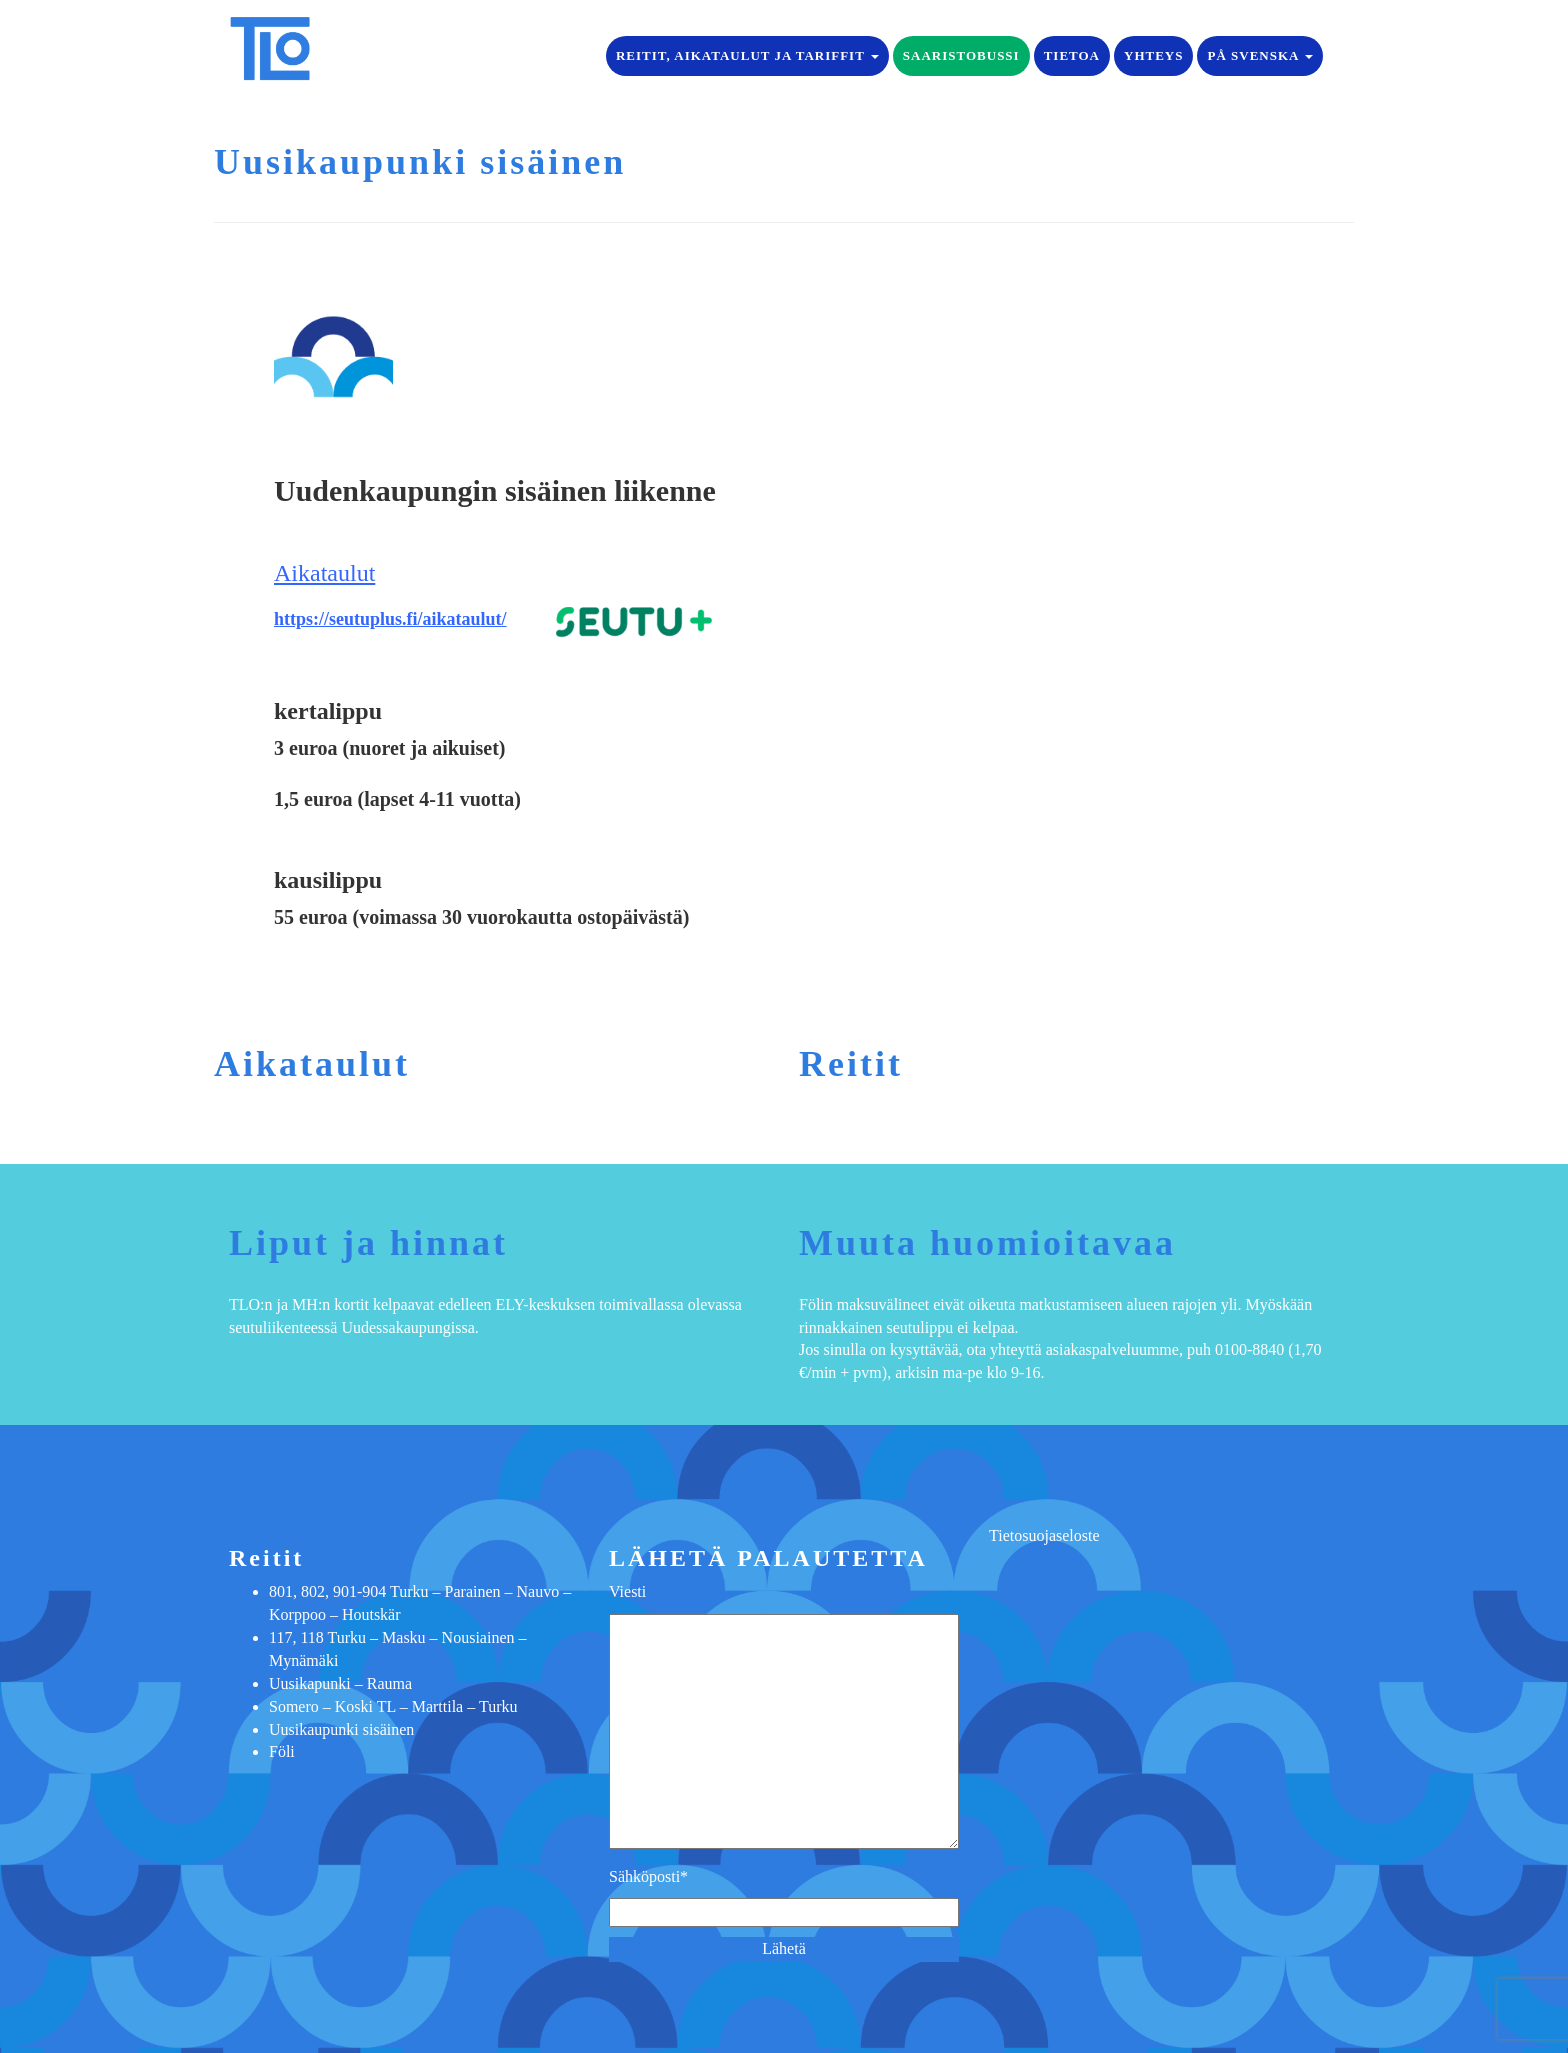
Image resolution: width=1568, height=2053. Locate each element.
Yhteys (1153, 55)
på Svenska (1260, 55)
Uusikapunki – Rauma (340, 1683)
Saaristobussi (961, 55)
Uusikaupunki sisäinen (341, 1729)
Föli (282, 1751)
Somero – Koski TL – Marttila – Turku (393, 1706)
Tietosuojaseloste (1044, 1535)
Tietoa (1072, 55)
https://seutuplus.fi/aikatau (377, 619)
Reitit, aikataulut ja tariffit (747, 55)
